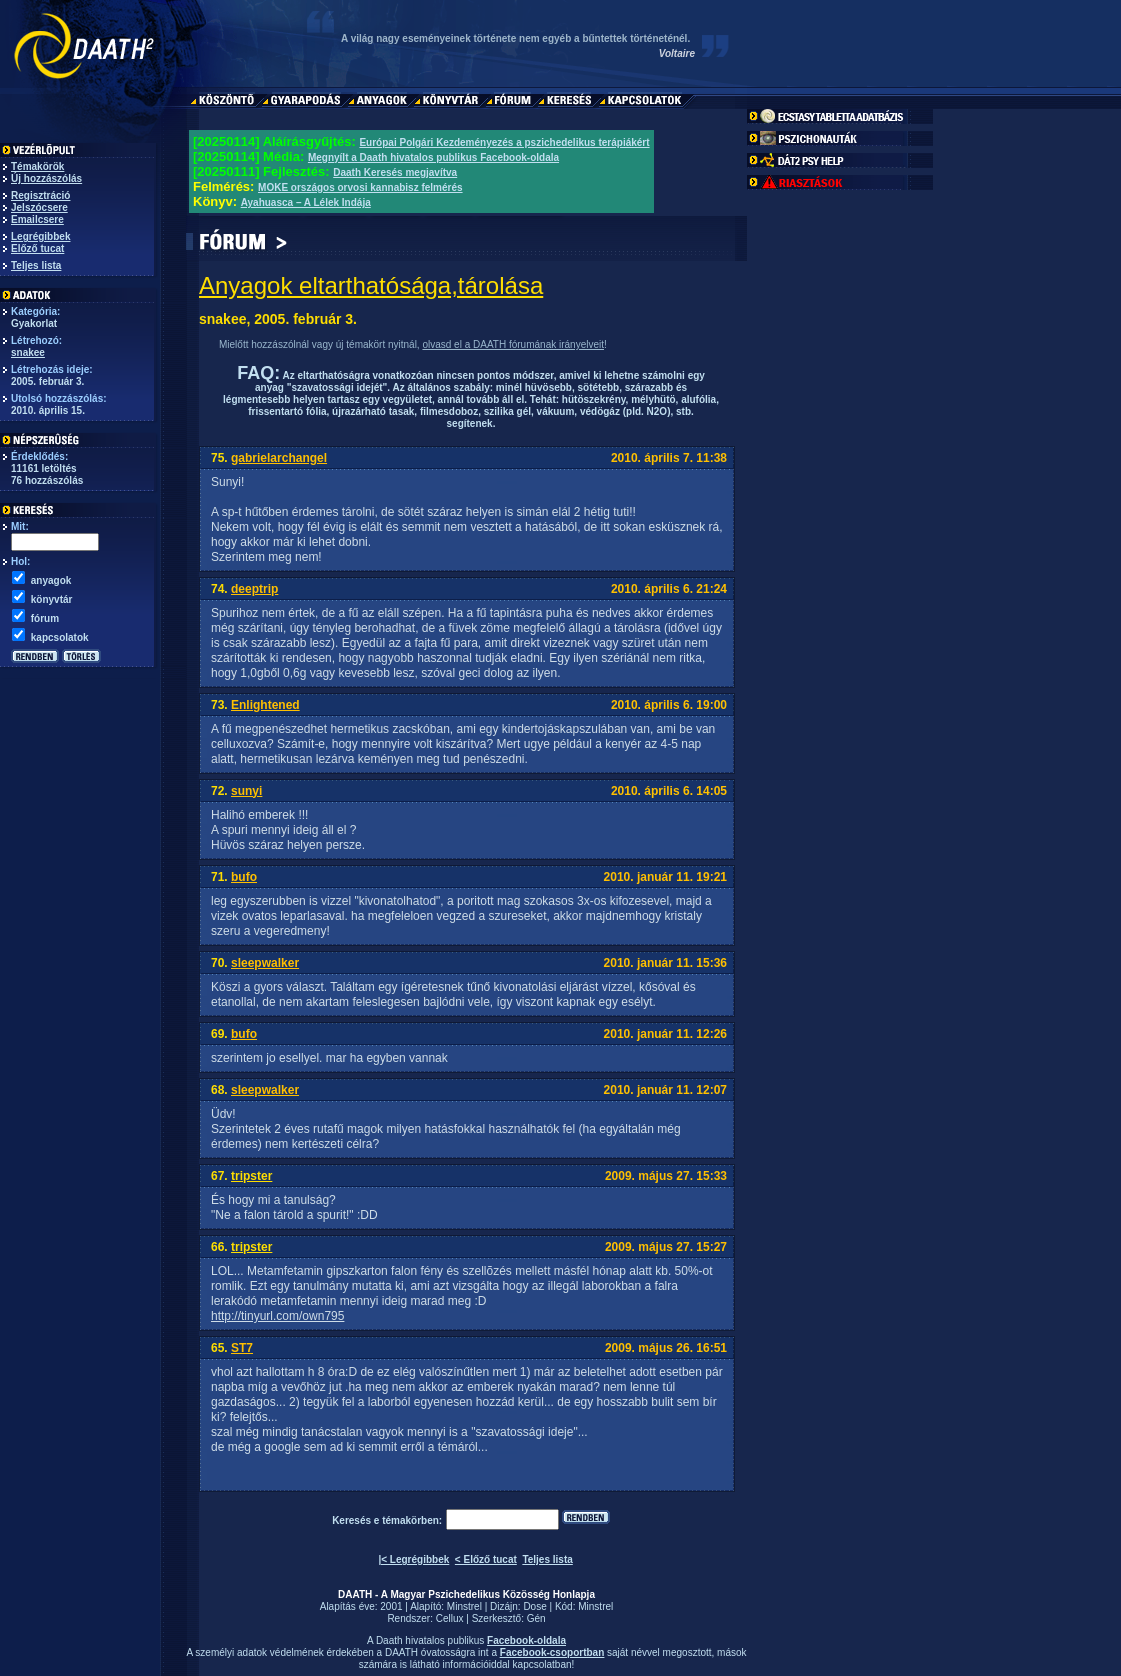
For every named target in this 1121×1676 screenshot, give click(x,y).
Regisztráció (40, 195)
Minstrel (464, 1606)
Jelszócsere (39, 207)
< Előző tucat (486, 1559)
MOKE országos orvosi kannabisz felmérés (360, 187)
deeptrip (254, 589)
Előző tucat (37, 248)
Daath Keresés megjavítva (395, 172)
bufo (244, 877)
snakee (28, 352)
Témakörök (37, 166)
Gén (536, 1618)
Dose (534, 1606)
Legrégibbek (40, 236)
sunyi (246, 791)
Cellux (450, 1618)
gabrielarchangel (279, 458)
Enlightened (265, 705)
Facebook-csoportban (552, 1652)
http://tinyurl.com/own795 (277, 1316)
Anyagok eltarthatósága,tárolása (371, 285)
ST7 (242, 1348)
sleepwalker (265, 963)
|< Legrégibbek (413, 1559)
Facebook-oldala (526, 1640)
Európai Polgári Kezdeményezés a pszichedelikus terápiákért (504, 142)
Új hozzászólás (46, 178)
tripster (251, 1176)
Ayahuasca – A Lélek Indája (306, 202)
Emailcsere (37, 219)
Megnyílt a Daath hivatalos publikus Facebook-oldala (433, 157)
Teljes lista (36, 265)
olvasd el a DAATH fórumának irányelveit (513, 344)
